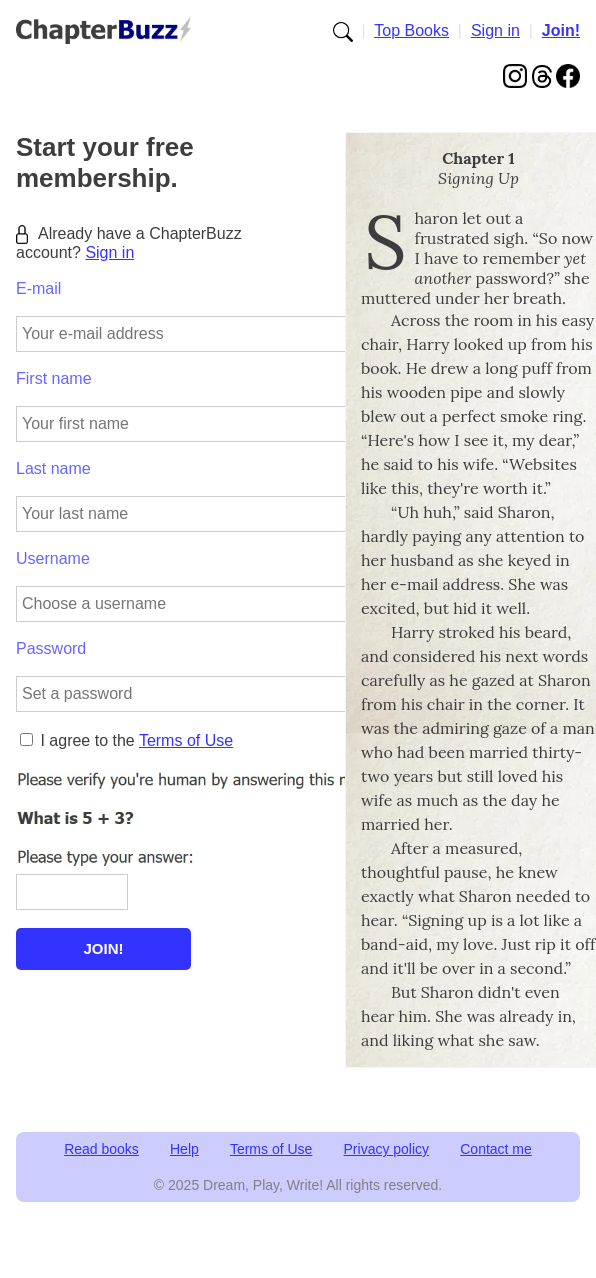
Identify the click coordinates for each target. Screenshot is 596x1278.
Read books (101, 1149)
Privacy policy (387, 1149)
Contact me (496, 1149)
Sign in (495, 30)
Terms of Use (186, 740)
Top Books (411, 30)
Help (184, 1149)
